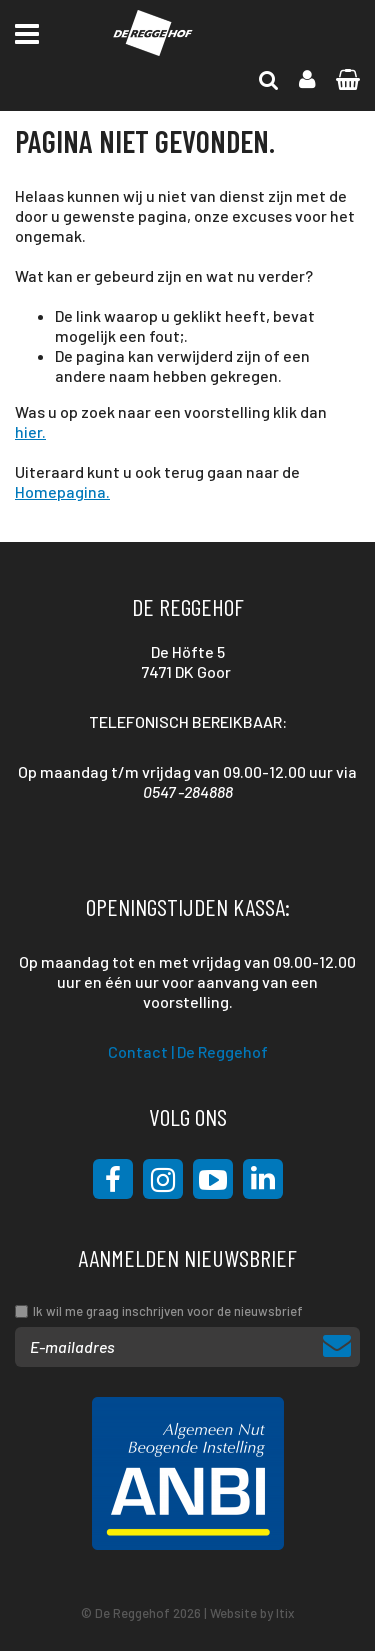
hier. (30, 431)
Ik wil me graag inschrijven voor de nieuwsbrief (168, 1311)
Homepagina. (62, 491)
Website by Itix (252, 1613)
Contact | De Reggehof (188, 1051)
